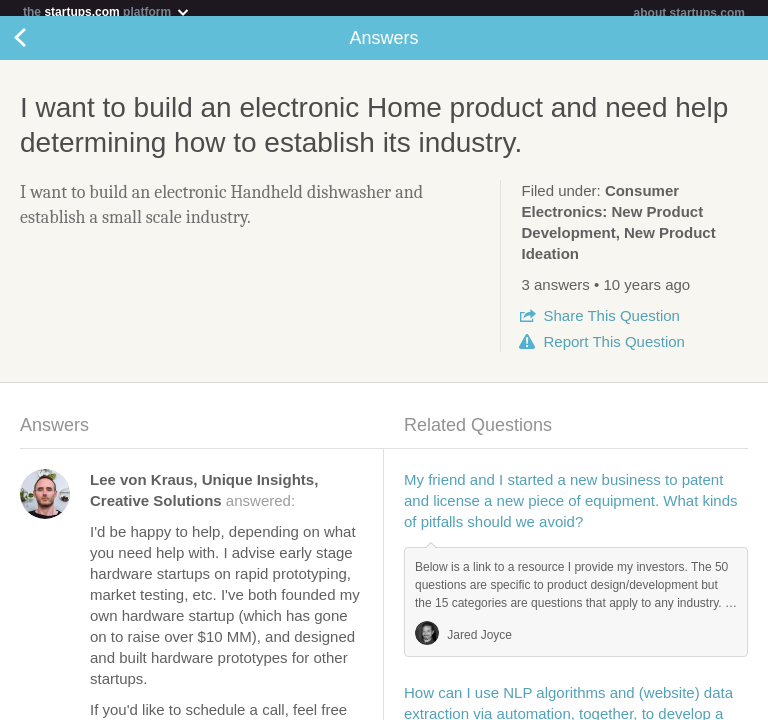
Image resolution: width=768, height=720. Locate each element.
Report (613, 349)
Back (40, 46)
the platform (107, 11)
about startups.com (689, 13)
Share (611, 323)
